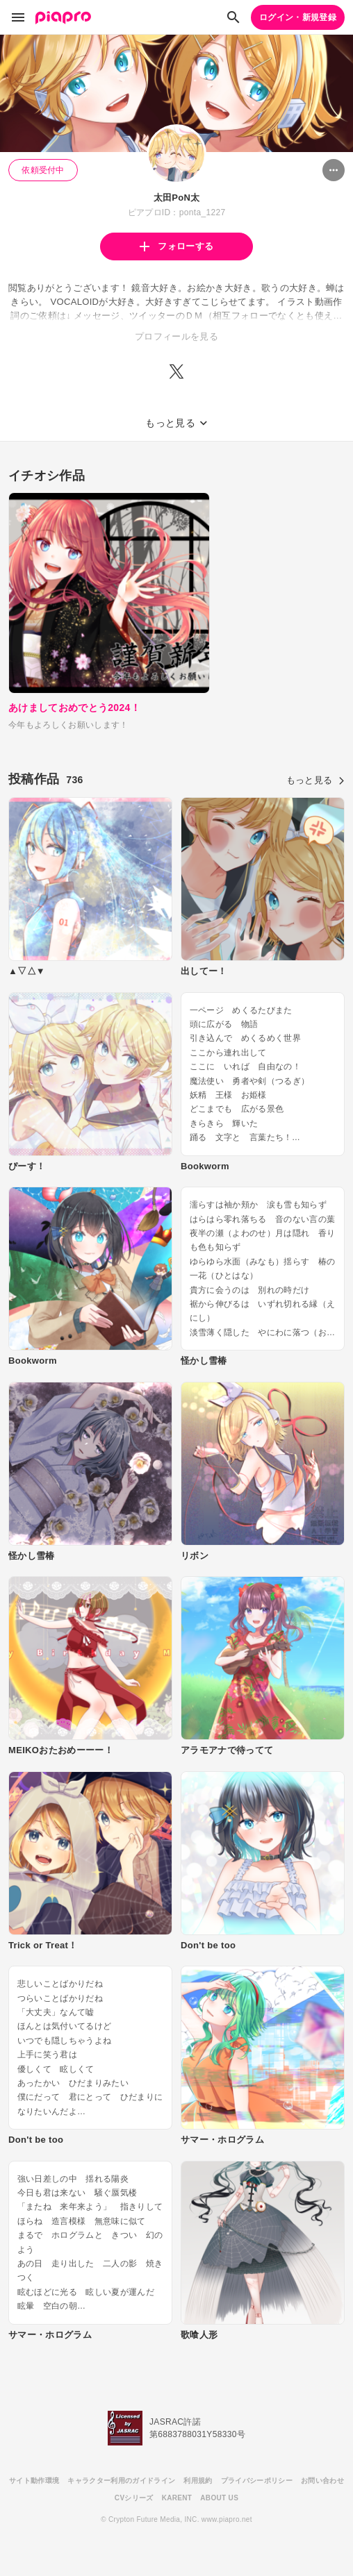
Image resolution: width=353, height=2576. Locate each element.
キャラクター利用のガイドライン (121, 2480)
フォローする (176, 246)
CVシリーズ (134, 2498)
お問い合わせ (322, 2480)
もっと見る (315, 780)
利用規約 (197, 2480)
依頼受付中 (43, 170)
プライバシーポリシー (257, 2480)
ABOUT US (219, 2498)
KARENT (177, 2498)
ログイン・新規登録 (297, 17)
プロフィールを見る (176, 336)
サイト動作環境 (34, 2480)
